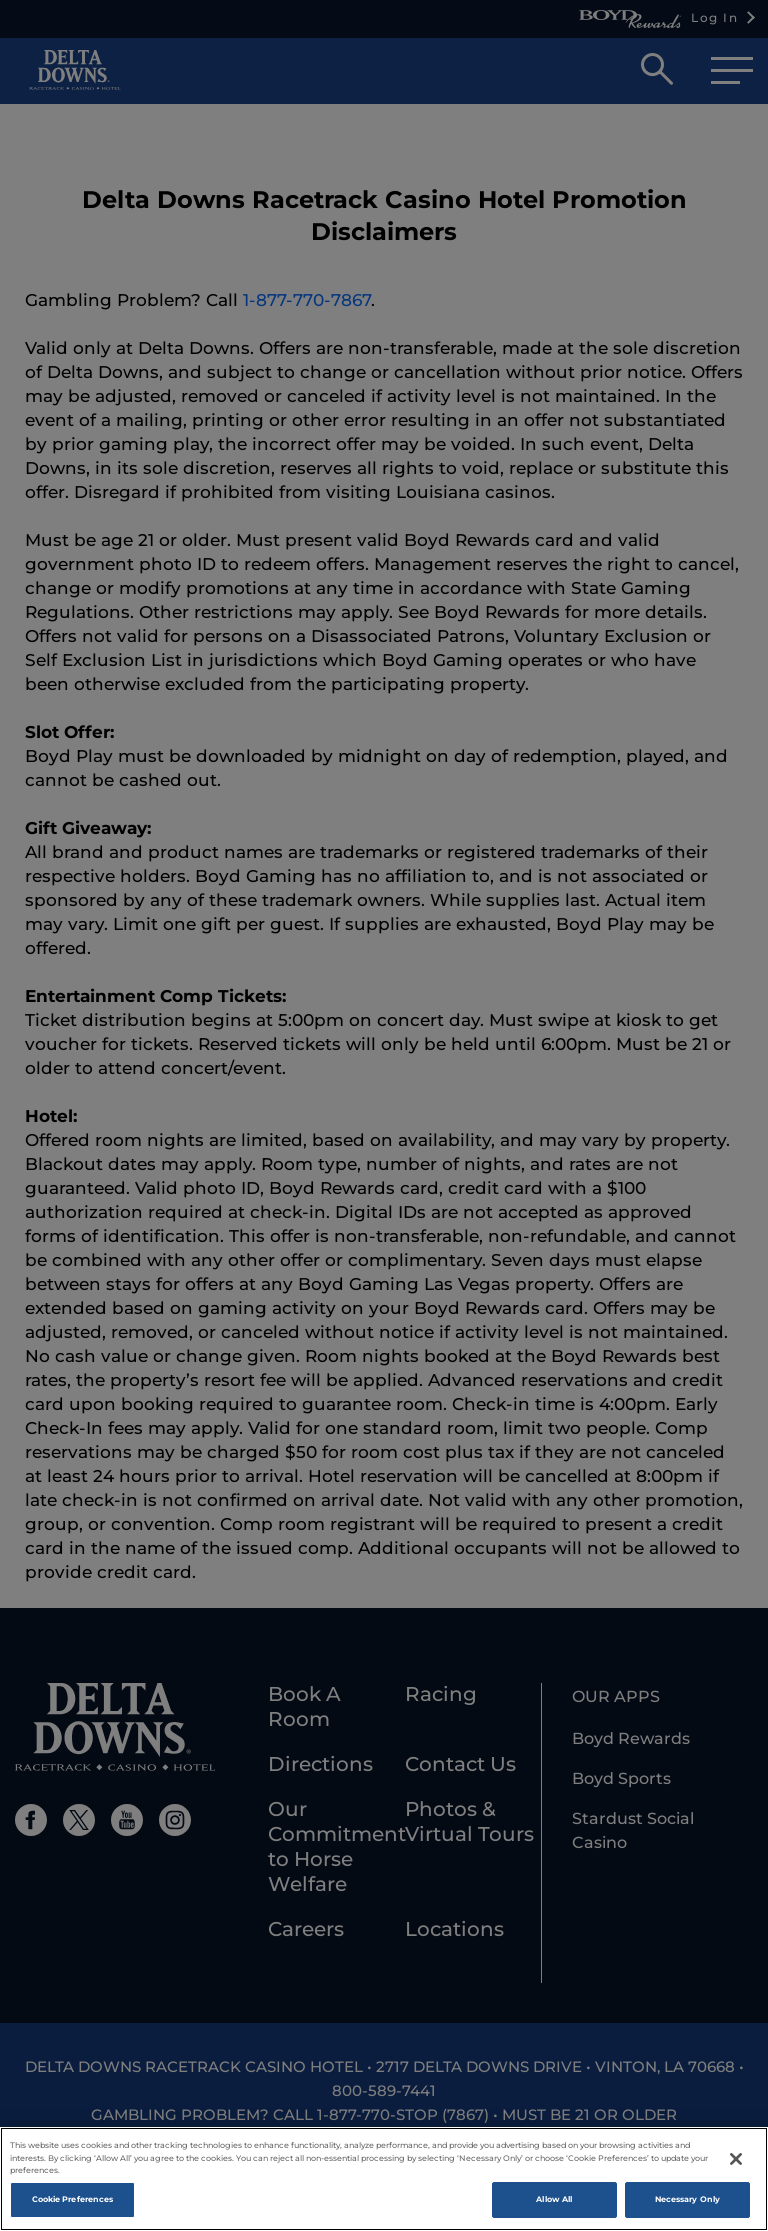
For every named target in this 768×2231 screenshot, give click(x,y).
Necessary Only (687, 2202)
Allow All (554, 2202)
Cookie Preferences (72, 2202)
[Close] (736, 2162)
